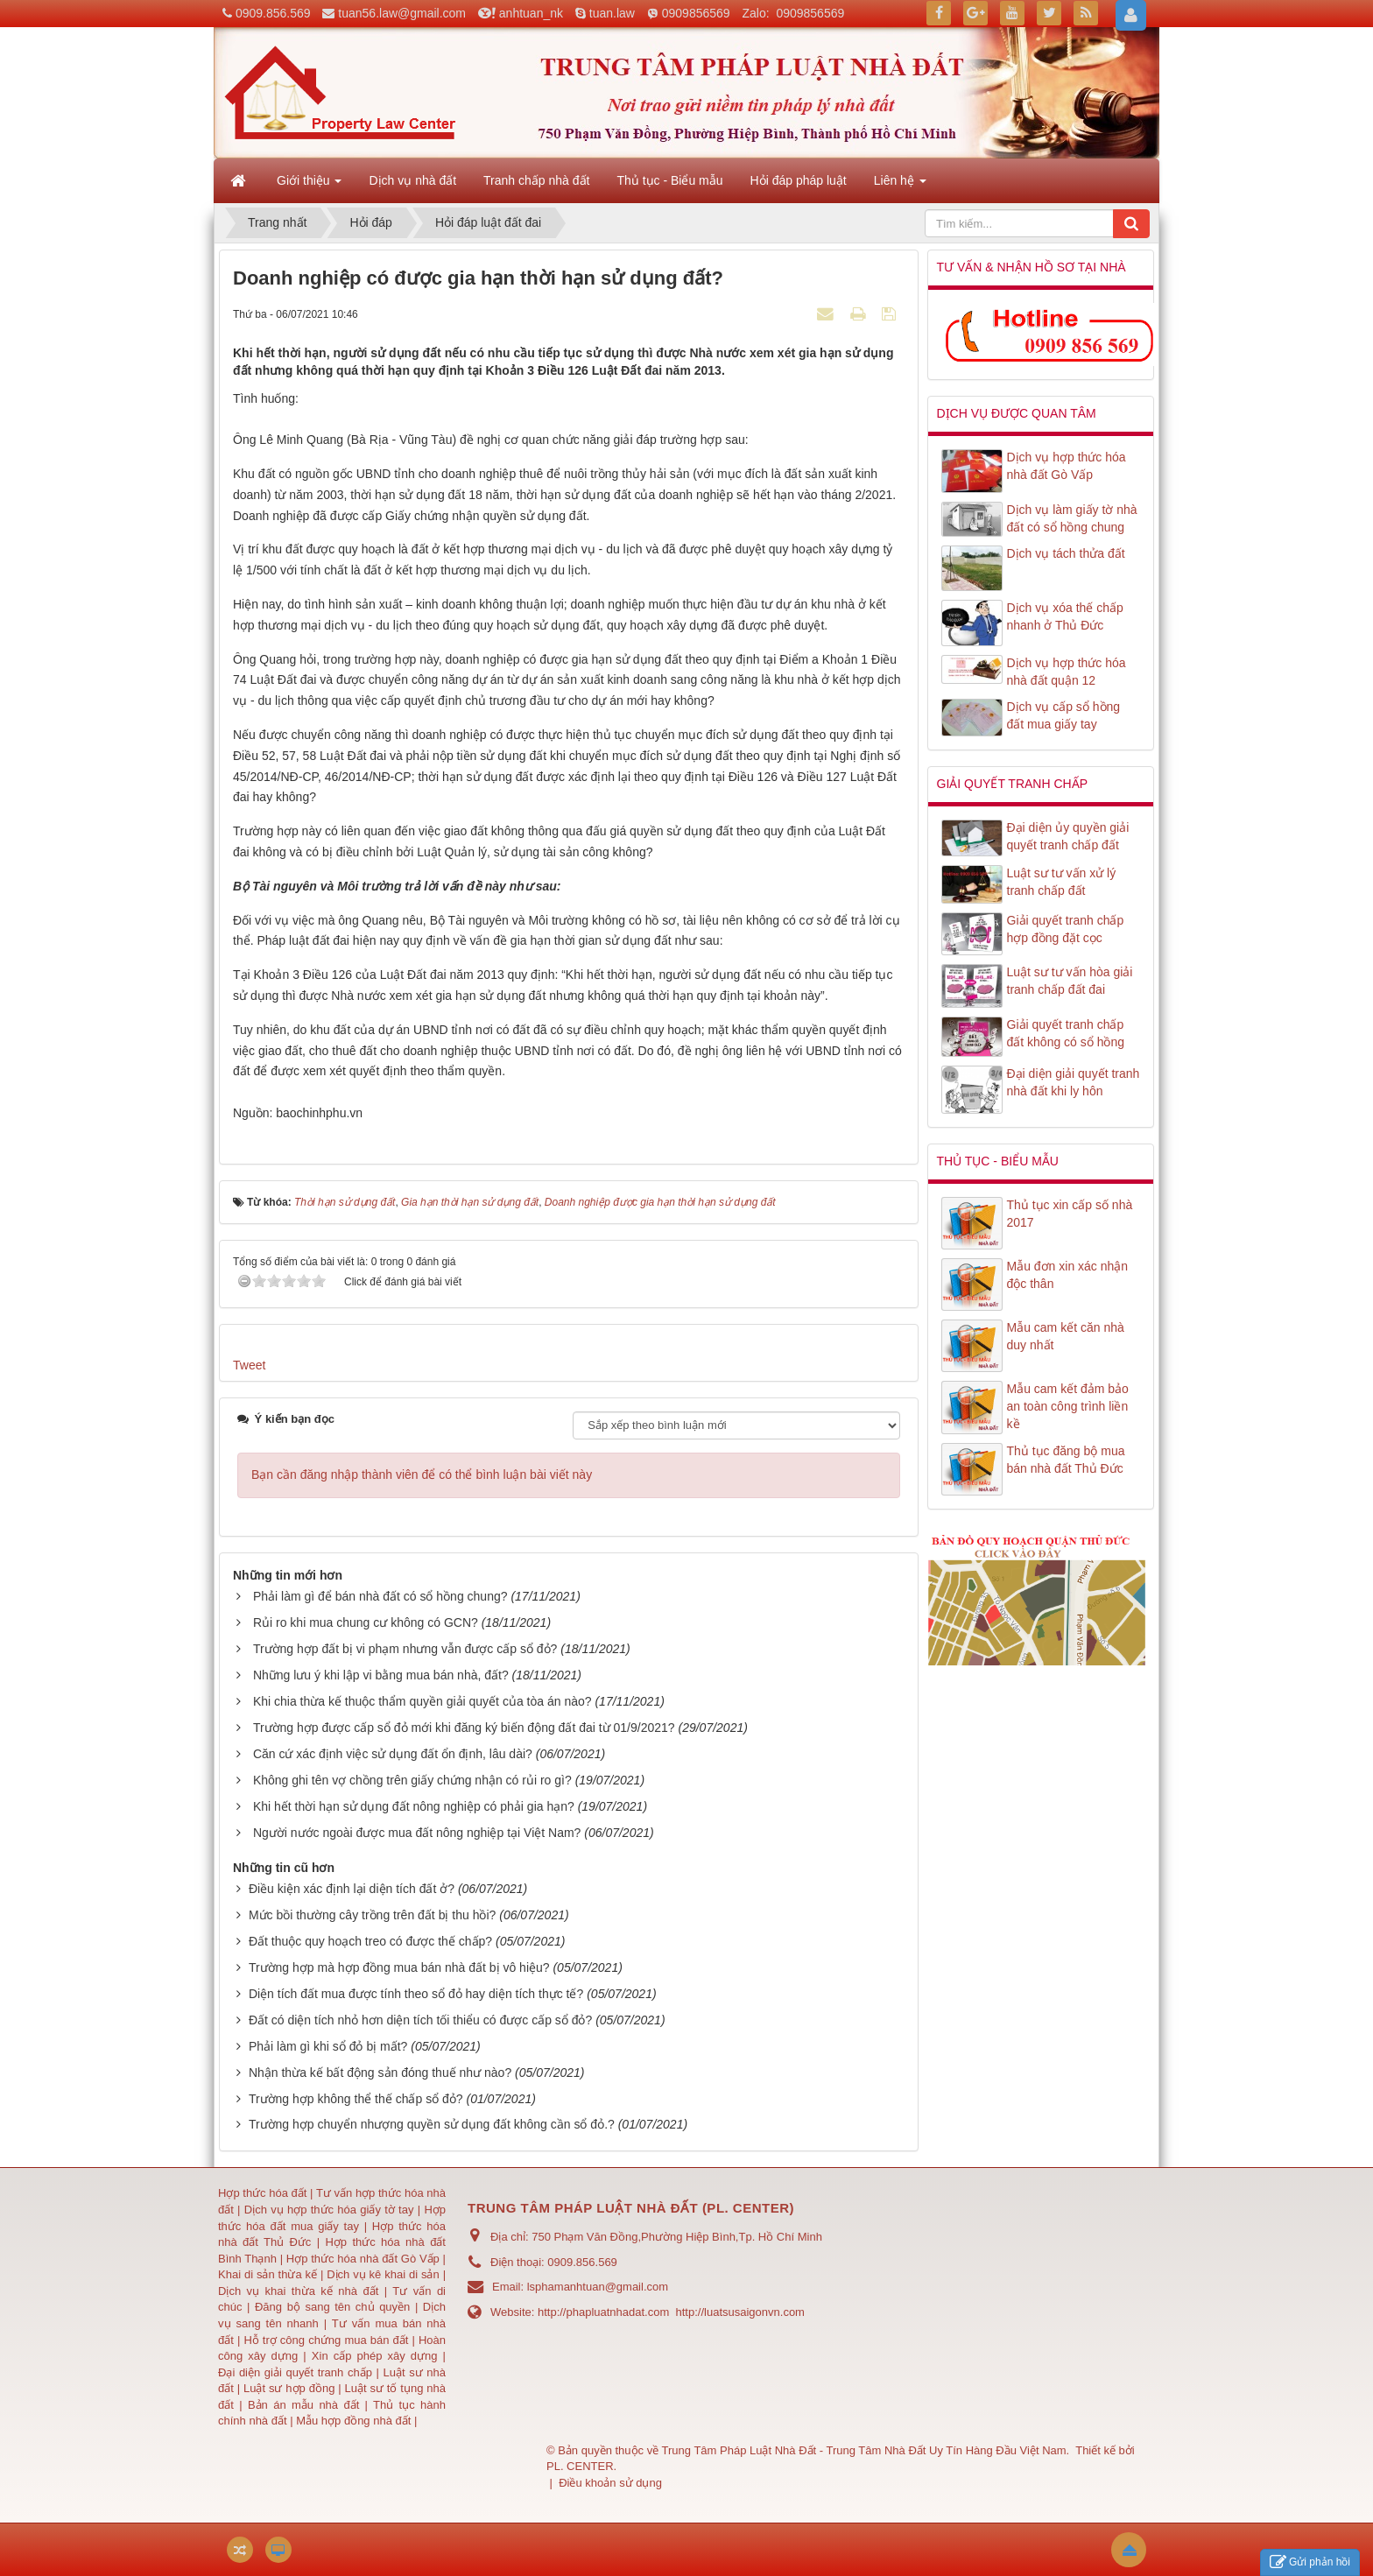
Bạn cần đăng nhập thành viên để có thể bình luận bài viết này (421, 1474)
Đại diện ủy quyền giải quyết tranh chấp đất (1068, 836)
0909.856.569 (273, 13)
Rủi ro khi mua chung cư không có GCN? (365, 1622)
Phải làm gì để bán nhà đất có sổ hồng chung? (380, 1596)
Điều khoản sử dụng (610, 2482)
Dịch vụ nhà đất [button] (412, 180)
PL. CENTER (580, 2466)
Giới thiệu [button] (309, 185)
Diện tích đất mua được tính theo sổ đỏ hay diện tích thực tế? (416, 1994)
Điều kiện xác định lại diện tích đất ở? (351, 1889)
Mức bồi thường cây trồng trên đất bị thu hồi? (372, 1915)
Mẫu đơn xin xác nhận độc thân (1068, 1275)
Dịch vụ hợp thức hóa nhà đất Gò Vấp (1066, 466)
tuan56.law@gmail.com (402, 13)
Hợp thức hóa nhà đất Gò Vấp (363, 2258)
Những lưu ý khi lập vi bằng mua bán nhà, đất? (381, 1675)
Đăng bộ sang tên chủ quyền (335, 2306)
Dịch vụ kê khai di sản (384, 2274)
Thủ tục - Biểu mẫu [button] (669, 180)
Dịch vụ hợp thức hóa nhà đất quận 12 (1066, 671)
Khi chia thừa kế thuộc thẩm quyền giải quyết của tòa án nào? (422, 1701)
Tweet (249, 1365)
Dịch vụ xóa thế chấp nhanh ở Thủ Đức (1065, 616)
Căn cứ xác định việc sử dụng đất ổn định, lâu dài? (392, 1754)
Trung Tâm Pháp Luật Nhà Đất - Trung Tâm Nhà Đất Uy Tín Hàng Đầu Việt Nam (864, 2450)
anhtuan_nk (531, 13)
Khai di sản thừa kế (267, 2274)
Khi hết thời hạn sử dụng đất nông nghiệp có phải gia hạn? (413, 1806)
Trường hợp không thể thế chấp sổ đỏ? (356, 2099)
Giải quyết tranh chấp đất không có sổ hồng (1066, 1033)
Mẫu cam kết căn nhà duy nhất (1065, 1336)
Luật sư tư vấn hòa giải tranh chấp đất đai (1070, 980)
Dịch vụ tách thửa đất (1066, 553)
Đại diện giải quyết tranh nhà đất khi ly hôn (1073, 1082)
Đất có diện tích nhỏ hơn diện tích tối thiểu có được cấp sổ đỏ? (420, 2020)
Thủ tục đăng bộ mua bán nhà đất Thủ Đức (1066, 1459)
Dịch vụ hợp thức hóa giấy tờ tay (327, 2209)
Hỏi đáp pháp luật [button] (798, 180)
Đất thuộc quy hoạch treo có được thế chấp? (370, 1941)
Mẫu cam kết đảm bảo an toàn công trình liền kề (1068, 1406)
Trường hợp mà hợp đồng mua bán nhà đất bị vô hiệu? (399, 1967)
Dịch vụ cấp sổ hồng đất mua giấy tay (1064, 715)
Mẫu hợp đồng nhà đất (353, 2420)
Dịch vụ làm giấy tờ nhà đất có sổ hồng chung (1072, 518)
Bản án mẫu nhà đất (303, 2404)
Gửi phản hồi (1310, 2562)
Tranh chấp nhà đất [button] (536, 180)
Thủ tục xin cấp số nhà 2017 (1070, 1213)
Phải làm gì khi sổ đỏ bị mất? (328, 2046)
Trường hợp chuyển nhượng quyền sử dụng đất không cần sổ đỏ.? (432, 2124)
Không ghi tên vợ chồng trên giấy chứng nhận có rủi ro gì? (412, 1780)
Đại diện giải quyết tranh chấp (297, 2372)
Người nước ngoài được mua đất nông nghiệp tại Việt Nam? (417, 1833)
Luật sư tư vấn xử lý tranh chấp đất (1061, 881)
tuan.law (612, 13)
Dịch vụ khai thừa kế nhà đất (298, 2291)
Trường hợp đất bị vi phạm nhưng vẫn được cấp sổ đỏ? (405, 1649)
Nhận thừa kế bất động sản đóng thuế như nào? (380, 2073)
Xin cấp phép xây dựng (374, 2355)
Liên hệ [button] (900, 185)
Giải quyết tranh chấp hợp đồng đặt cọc (1065, 929)
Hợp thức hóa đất (262, 2192)
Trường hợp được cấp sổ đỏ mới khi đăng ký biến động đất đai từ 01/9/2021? (464, 1728)
